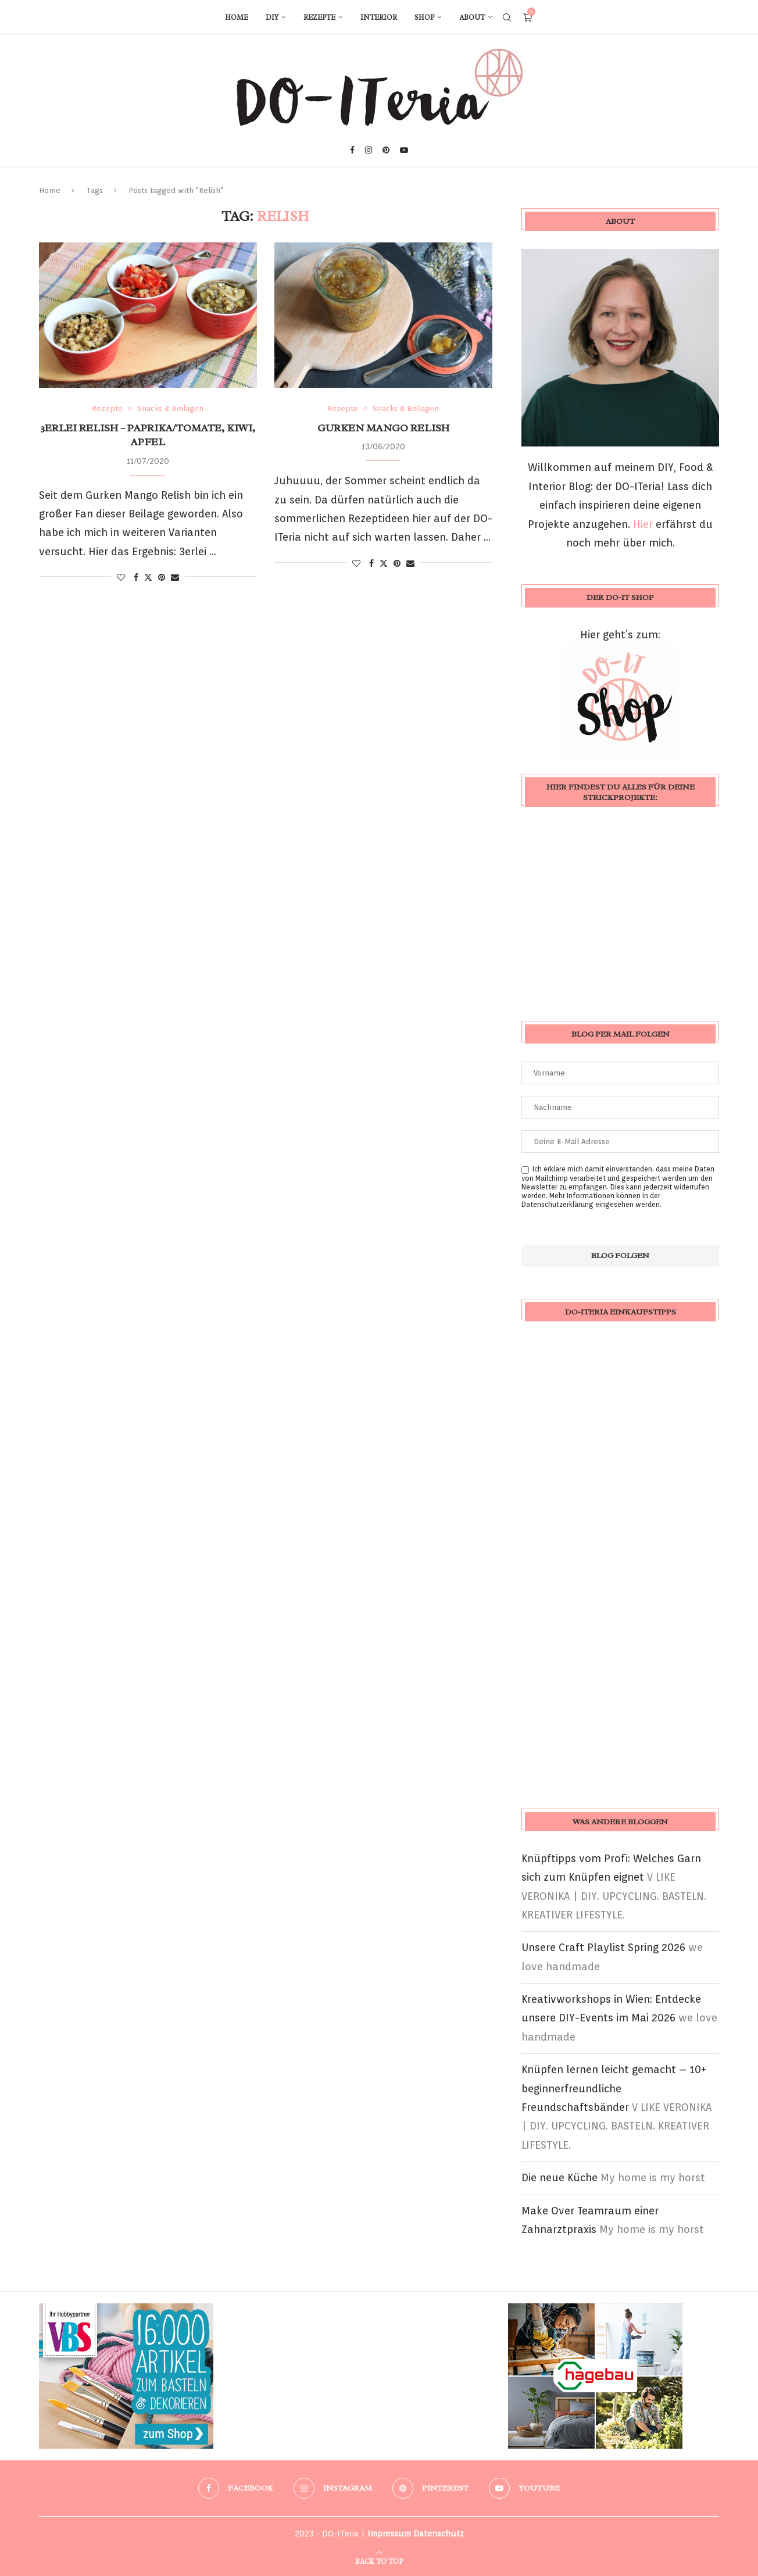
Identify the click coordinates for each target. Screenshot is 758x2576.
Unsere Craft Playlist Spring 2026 (603, 1947)
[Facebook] (352, 150)
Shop (424, 17)
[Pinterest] (385, 150)
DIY (272, 17)
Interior (378, 17)
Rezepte (319, 17)
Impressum (389, 2533)
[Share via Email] (175, 577)
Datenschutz (438, 2533)
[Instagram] (368, 150)
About (472, 17)
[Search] (507, 17)
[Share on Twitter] (148, 577)
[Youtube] (404, 150)
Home (236, 17)
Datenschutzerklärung (557, 1204)
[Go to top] (379, 2560)
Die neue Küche (559, 2177)
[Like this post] (121, 577)
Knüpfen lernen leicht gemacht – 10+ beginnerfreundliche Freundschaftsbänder (613, 2088)
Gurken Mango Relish (383, 427)
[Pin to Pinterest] (161, 577)
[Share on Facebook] (136, 577)
